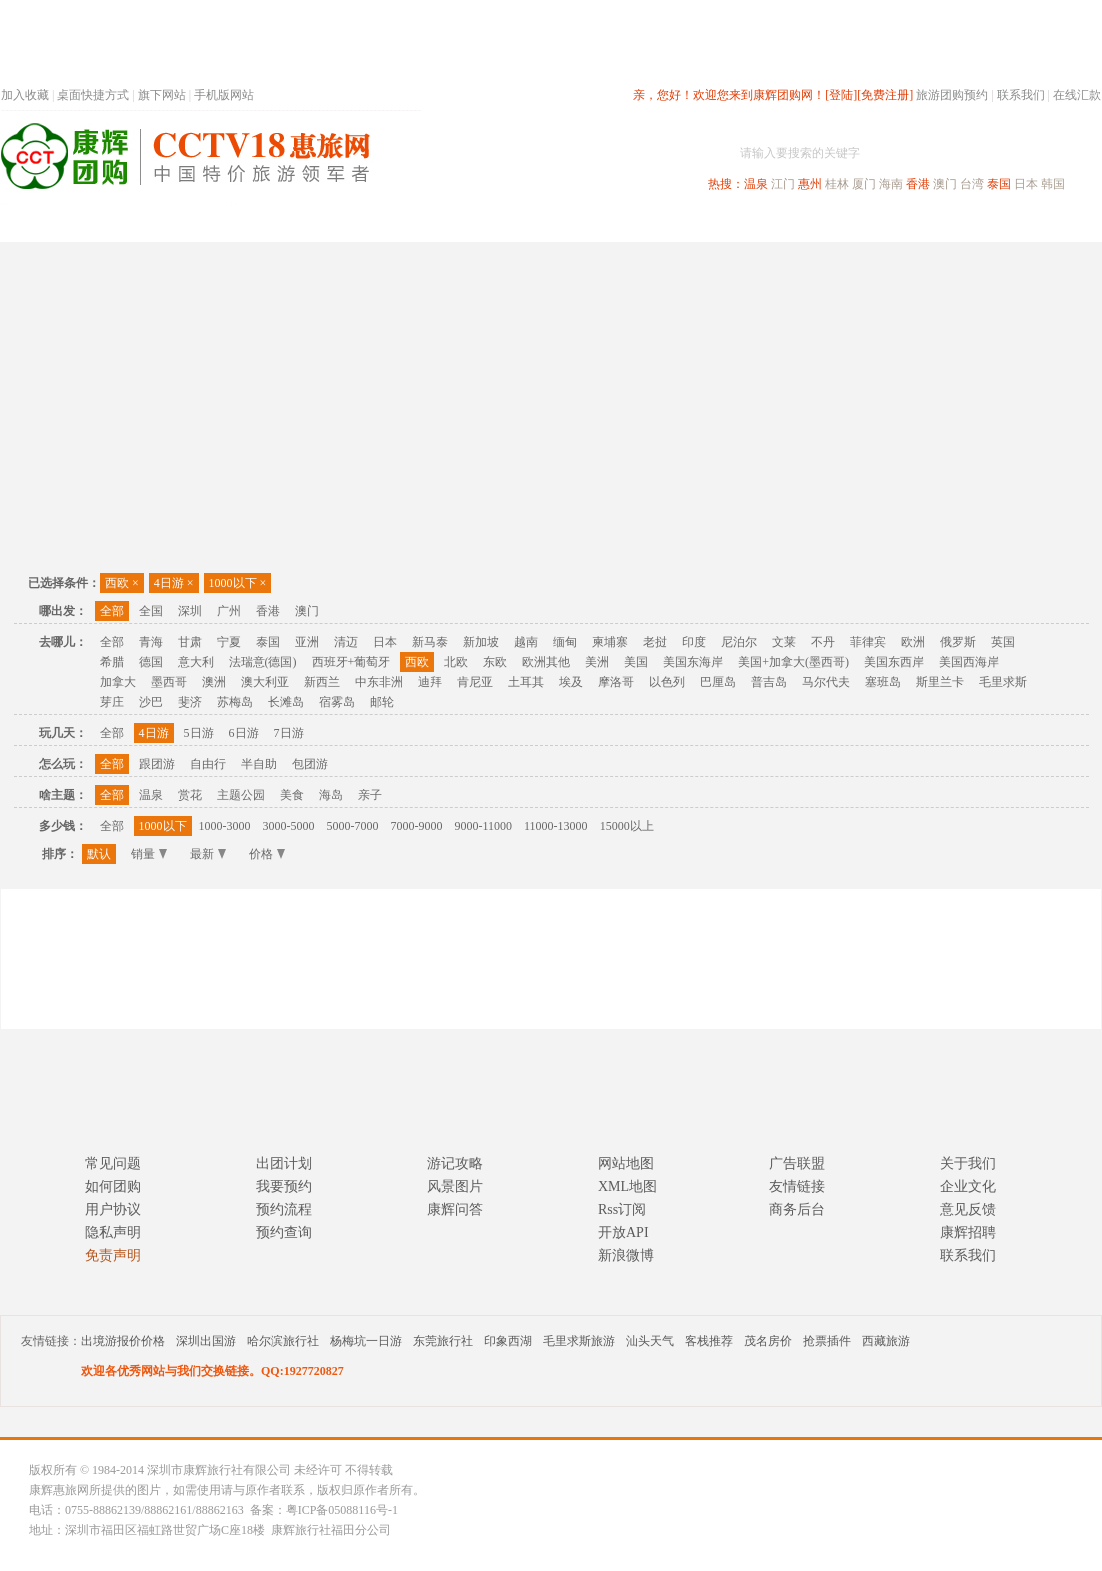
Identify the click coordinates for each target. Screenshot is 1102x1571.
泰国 (999, 184)
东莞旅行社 (443, 1341)
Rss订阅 (622, 1209)
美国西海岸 (969, 662)
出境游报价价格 (123, 1341)
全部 (112, 611)
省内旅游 (527, 223)
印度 (694, 642)
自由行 (208, 764)
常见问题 (113, 1163)
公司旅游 (1053, 223)
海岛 (331, 795)
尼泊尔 (739, 642)
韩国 (1053, 184)
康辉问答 (455, 1209)
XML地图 (627, 1186)
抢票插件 (827, 1341)
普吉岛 (769, 682)
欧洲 (913, 642)
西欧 (122, 583)
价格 (267, 854)
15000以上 (627, 826)
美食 (292, 795)
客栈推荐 (709, 1341)
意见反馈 (968, 1209)
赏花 (190, 795)
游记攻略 (455, 1163)
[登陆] (841, 95)
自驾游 (880, 223)
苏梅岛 (235, 702)
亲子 (370, 795)
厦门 (864, 184)
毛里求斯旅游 (579, 1341)
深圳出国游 (206, 1341)
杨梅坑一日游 (366, 1341)
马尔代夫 (826, 682)
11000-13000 (556, 826)
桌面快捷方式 (93, 95)
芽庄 (112, 702)
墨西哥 (169, 682)
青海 (151, 642)
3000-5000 (289, 826)
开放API (623, 1232)
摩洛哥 (616, 682)
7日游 (289, 733)
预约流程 (284, 1209)
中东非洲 (379, 682)
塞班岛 (883, 682)
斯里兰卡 (940, 682)
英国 (1003, 642)
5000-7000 (353, 826)
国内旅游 (617, 223)
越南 (526, 642)
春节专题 (347, 223)
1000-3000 (225, 826)
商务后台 (797, 1209)
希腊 (112, 662)
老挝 (655, 642)
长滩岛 (286, 702)
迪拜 (430, 682)
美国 (636, 662)
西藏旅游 (886, 1341)
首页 (271, 223)
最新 (208, 854)
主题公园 (241, 795)
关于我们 (968, 1163)
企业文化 (968, 1186)
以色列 (667, 682)
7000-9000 (417, 826)
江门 (783, 184)
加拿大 (118, 682)
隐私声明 (113, 1232)
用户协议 (113, 1209)
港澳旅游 (707, 223)
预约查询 (284, 1232)
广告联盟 (797, 1163)
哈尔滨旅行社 (283, 1341)
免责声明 (113, 1255)
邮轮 (382, 702)
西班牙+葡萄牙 (351, 662)
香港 (918, 184)
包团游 (310, 764)
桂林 (837, 184)
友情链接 (797, 1186)
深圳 (190, 611)
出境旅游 (797, 223)
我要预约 (284, 1186)
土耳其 (526, 682)
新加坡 (481, 642)
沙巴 (151, 702)
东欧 (495, 662)
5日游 (199, 733)
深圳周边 (437, 223)
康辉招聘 (968, 1232)
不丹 (823, 642)
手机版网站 (224, 95)
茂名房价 (768, 1341)
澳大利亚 (265, 682)
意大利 (196, 662)
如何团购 (113, 1186)
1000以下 (238, 583)
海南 (891, 184)
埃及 (571, 682)
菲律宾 (868, 642)
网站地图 (626, 1163)
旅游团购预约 (952, 95)
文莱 (784, 642)
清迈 (346, 642)
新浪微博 (626, 1255)
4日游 (174, 583)
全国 (151, 611)
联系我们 (1021, 95)
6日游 (244, 733)
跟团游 (157, 764)
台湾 (972, 184)
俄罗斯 (958, 642)
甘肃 (190, 642)
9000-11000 (484, 826)
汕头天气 (650, 1341)
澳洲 (214, 682)
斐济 (190, 702)
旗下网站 (162, 95)
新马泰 (430, 642)
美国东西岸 (894, 662)
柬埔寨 (610, 642)
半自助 (259, 764)
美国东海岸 (693, 662)
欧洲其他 (546, 662)
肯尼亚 (475, 682)
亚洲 (307, 642)
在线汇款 (1077, 95)
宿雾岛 (337, 702)
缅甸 (565, 642)
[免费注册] (885, 95)
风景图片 (455, 1186)
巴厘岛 (718, 682)
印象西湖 (508, 1341)
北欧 (456, 662)
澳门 (945, 184)
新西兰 (322, 682)
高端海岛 (963, 223)
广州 (229, 611)
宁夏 (229, 642)
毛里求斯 (1003, 682)
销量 (149, 854)
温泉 (756, 184)
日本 (1026, 184)
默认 (99, 854)
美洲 (597, 662)
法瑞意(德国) (263, 662)
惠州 (810, 184)
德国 (151, 662)
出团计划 (284, 1163)
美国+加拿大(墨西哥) (793, 662)
